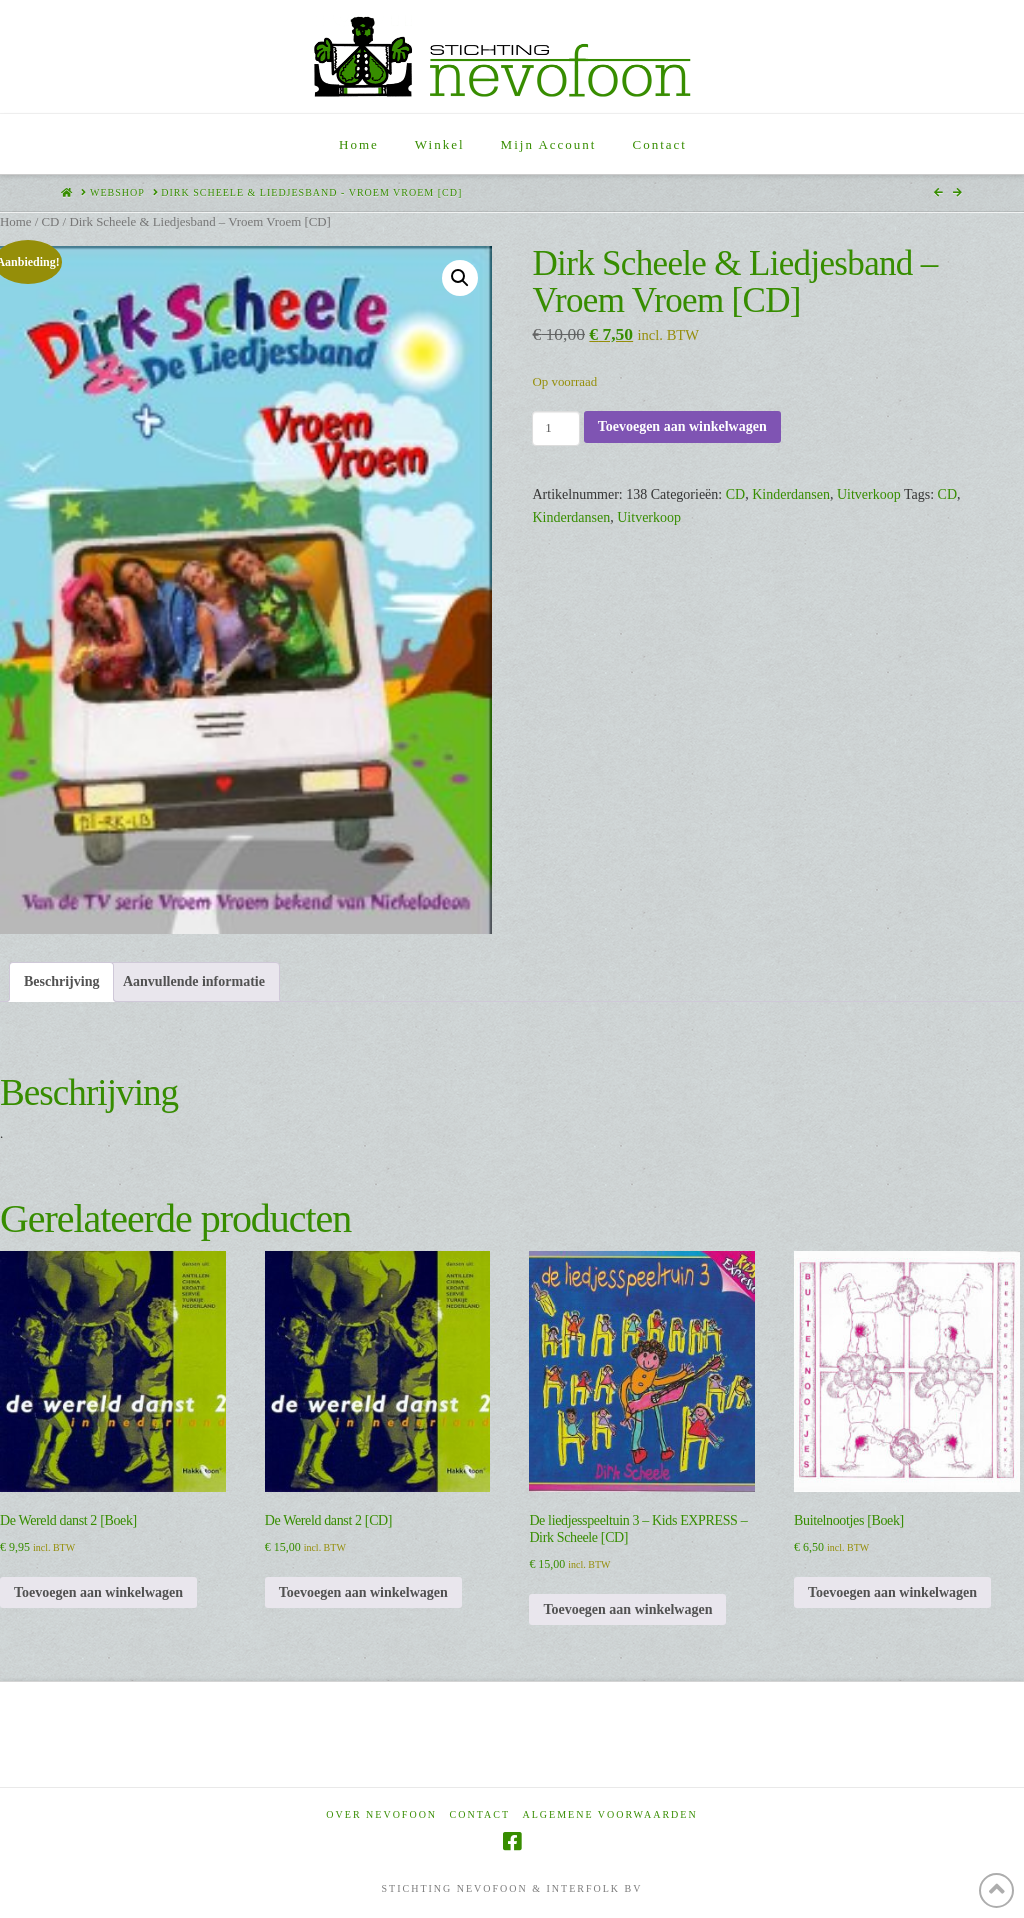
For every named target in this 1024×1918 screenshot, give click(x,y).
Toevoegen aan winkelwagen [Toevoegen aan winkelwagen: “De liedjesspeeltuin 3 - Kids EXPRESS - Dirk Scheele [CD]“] (627, 1609)
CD (50, 222)
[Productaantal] (555, 428)
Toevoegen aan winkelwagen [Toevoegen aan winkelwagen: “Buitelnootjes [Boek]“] (892, 1592)
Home (15, 222)
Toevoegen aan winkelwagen (682, 426)
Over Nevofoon (381, 1814)
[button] (460, 278)
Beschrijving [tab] (61, 981)
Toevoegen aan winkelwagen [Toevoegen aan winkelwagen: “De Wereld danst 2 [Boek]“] (98, 1592)
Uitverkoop (869, 494)
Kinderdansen (791, 494)
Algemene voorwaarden (610, 1814)
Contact (480, 1814)
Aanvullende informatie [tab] (194, 981)
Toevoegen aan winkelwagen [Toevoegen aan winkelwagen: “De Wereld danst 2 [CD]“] (363, 1592)
